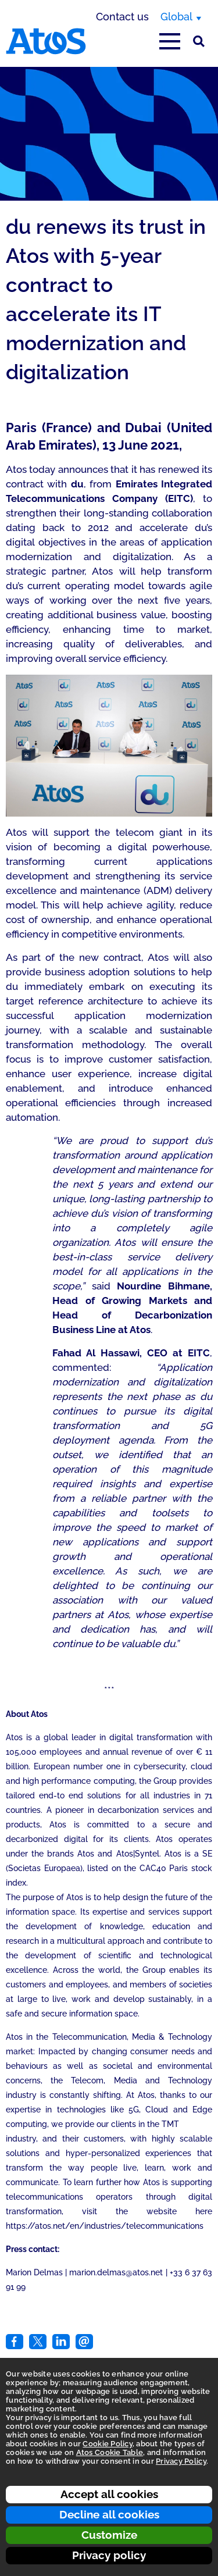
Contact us (122, 16)
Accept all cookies (109, 2494)
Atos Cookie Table (109, 2452)
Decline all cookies (109, 2514)
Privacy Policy (181, 2461)
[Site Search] (198, 41)
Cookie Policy (107, 2443)
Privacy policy (109, 2555)
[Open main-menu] (169, 41)
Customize (109, 2534)
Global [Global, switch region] (176, 16)
